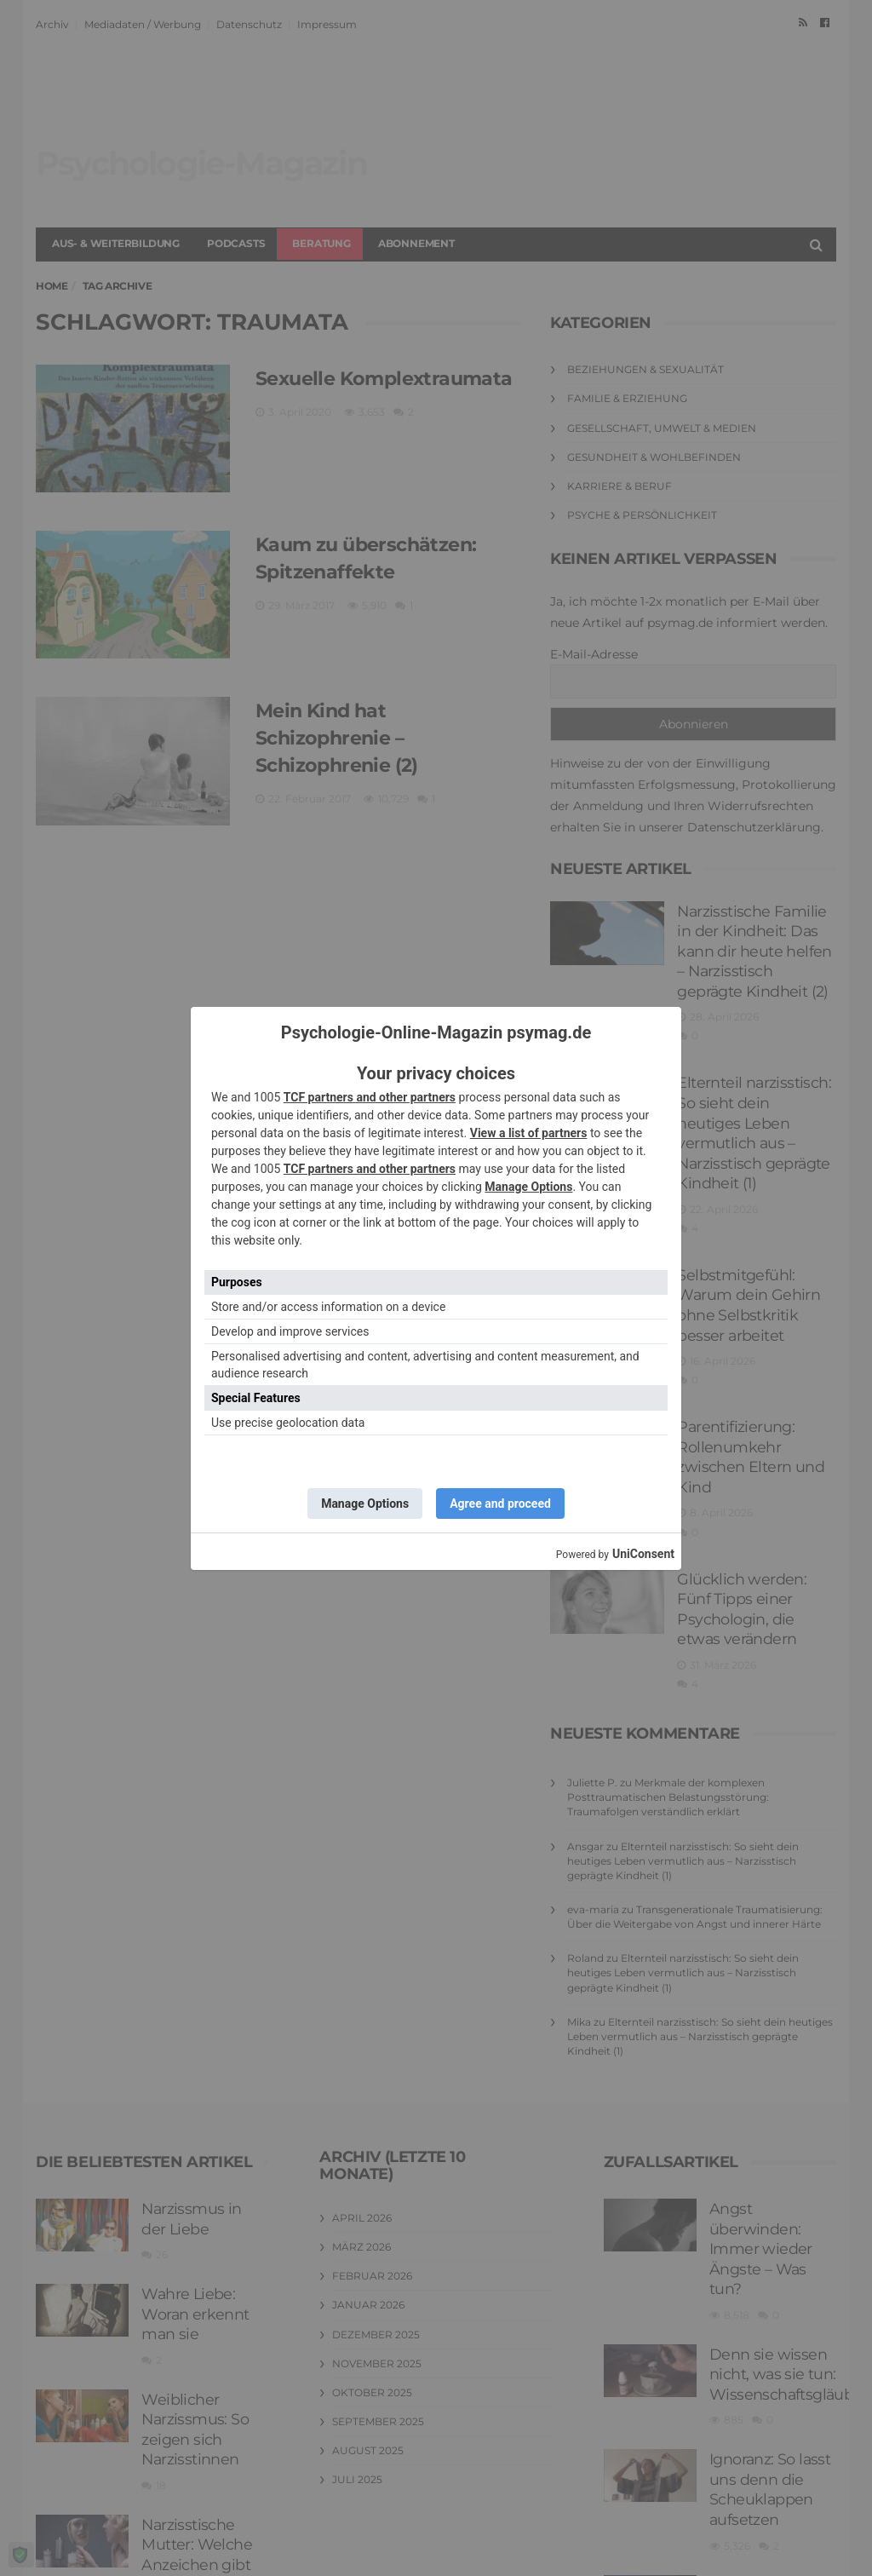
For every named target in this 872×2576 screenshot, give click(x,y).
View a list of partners (529, 1133)
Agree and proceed (500, 1503)
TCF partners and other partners (370, 1097)
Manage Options (528, 1186)
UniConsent (643, 1554)
